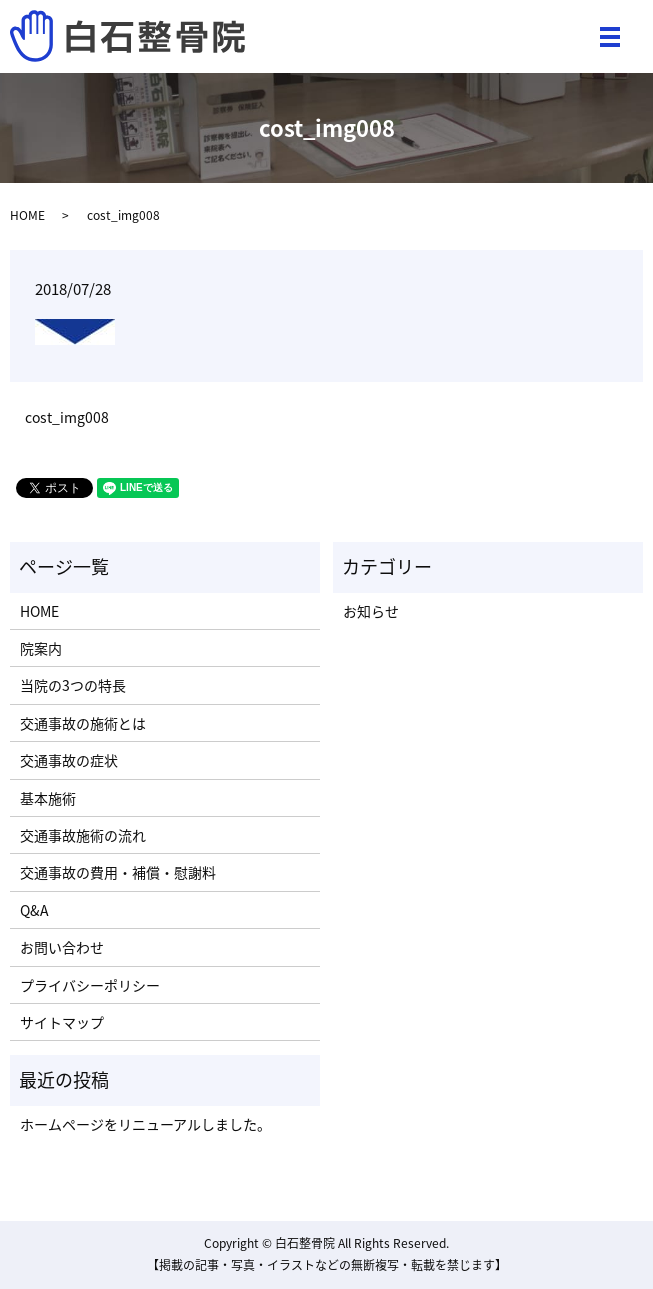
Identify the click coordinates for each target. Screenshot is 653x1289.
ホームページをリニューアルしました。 (145, 1124)
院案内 (41, 648)
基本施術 (48, 798)
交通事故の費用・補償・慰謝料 (118, 872)
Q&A (34, 910)
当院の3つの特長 (73, 685)
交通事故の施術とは (83, 723)
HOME (27, 215)
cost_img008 (67, 417)
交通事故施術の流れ (83, 835)
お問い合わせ (62, 947)
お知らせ (371, 611)
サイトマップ (62, 1022)
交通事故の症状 (69, 760)
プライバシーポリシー (90, 985)
